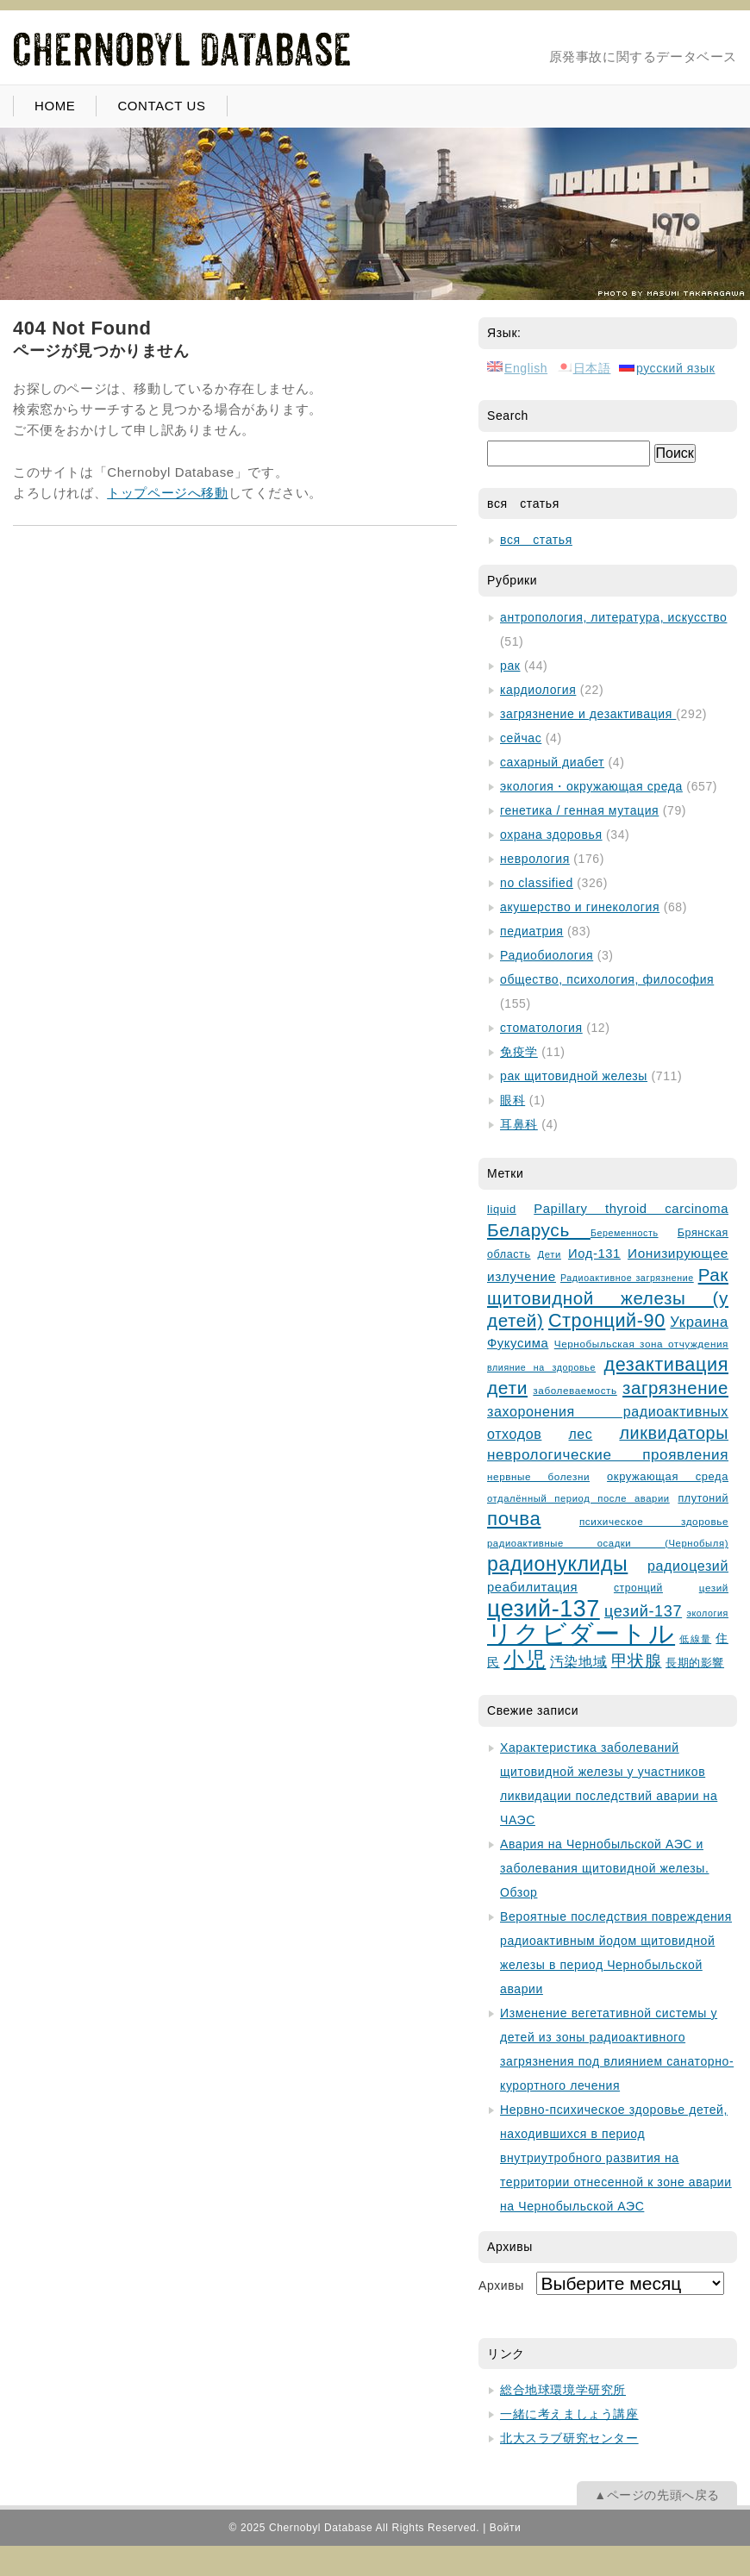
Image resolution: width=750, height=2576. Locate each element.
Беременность (625, 1233)
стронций (638, 1588)
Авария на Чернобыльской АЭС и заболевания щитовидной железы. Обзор (604, 1868)
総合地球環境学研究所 (563, 2390)
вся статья (536, 540)
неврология (535, 859)
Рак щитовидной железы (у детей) (607, 1297)
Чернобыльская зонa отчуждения (641, 1343)
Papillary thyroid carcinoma (631, 1209)
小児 (524, 1659)
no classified (536, 883)
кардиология (538, 690)
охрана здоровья (551, 834)
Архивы (501, 2285)
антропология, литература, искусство (613, 617)
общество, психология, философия (607, 979)
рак (510, 665)
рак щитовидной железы (573, 1076)
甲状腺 (636, 1661)
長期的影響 (695, 1663)
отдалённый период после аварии (578, 1498)
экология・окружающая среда (591, 786)
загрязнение (675, 1388)
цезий (713, 1587)
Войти (506, 2528)
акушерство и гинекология (579, 907)
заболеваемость (574, 1390)
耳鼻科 (519, 1124)
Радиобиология (546, 955)
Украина (699, 1322)
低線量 (695, 1639)
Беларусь (539, 1230)
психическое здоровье (653, 1521)
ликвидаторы (673, 1432)
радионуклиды (557, 1564)
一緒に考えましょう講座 (569, 2414)
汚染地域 (578, 1661)
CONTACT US (161, 105)
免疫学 (519, 1052)
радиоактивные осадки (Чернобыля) (607, 1543)
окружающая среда (667, 1476)
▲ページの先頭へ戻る (657, 2495)
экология (707, 1613)
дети (507, 1387)
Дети (549, 1254)
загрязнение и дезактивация (588, 714)
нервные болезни (538, 1476)
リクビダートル (581, 1633)
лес (581, 1434)
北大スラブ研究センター (569, 2438)
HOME (54, 105)
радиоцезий (687, 1565)
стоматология (541, 1028)
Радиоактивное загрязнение (627, 1277)
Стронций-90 (607, 1320)
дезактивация (665, 1364)
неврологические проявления (607, 1455)
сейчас (520, 738)
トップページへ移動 (167, 492)
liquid (501, 1209)
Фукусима (517, 1343)
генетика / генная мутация (579, 810)
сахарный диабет (552, 762)
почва (514, 1518)
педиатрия (532, 931)
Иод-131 (594, 1253)
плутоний (703, 1498)
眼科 (512, 1100)
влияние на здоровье (541, 1367)
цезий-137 (543, 1609)
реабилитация (532, 1587)
